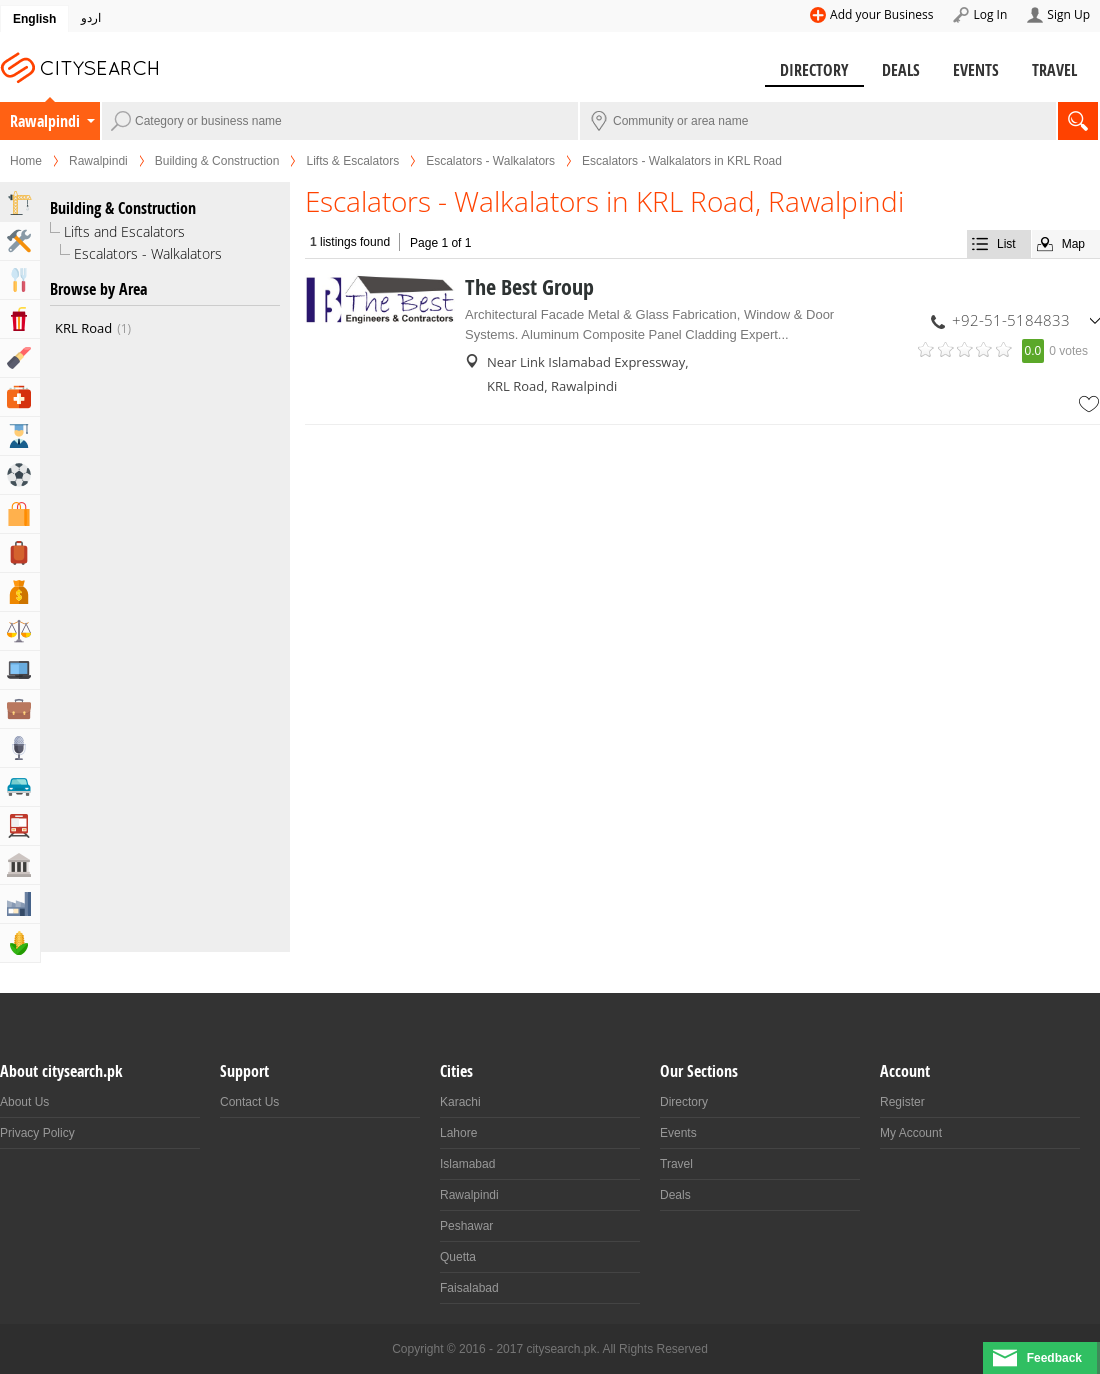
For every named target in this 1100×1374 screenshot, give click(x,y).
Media (20, 748)
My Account (911, 1133)
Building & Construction (217, 161)
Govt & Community (20, 865)
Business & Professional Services (20, 709)
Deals (901, 70)
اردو (91, 18)
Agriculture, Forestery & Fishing (20, 943)
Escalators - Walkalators (490, 161)
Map (1073, 244)
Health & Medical (20, 397)
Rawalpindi (45, 121)
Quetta (458, 1257)
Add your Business (881, 14)
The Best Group (529, 287)
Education (20, 436)
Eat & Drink (20, 280)
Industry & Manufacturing (20, 904)
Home (26, 161)
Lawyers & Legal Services (20, 631)
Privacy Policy (37, 1133)
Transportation (20, 826)
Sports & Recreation (20, 475)
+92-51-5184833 (1011, 320)
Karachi (460, 1102)
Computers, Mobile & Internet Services (20, 670)
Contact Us (249, 1102)
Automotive (20, 787)
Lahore (458, 1133)
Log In (990, 14)
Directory (814, 70)
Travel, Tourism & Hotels (20, 553)
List (1006, 244)
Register (902, 1102)
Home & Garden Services (20, 241)
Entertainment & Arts (20, 319)
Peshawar (466, 1226)
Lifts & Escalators (352, 161)
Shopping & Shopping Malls (20, 514)
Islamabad (467, 1164)
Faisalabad (469, 1288)
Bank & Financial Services (20, 592)
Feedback (1054, 1358)
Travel (1054, 70)
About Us (24, 1102)
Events (976, 70)
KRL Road (93, 328)
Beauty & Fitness (20, 358)
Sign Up (1068, 14)
